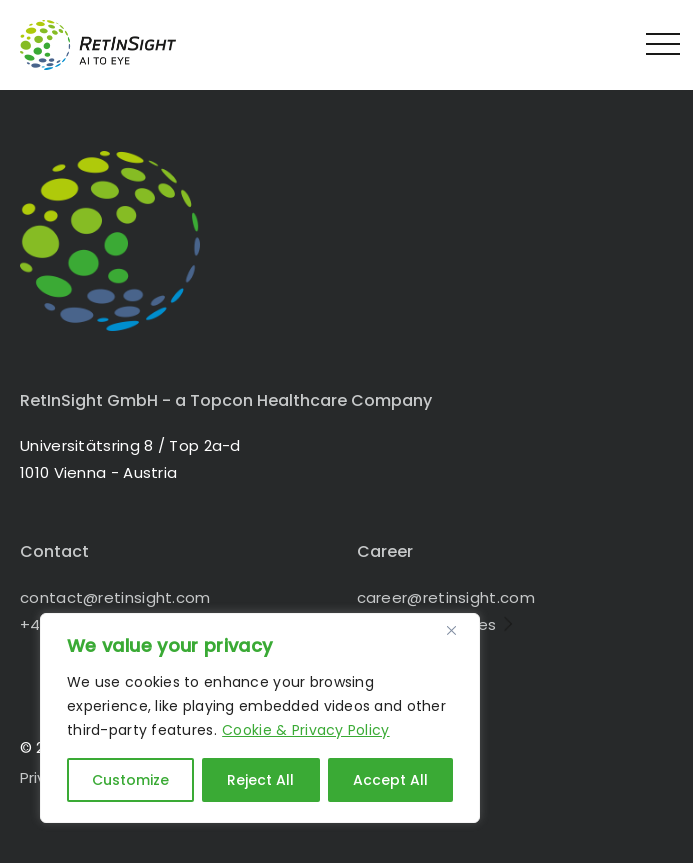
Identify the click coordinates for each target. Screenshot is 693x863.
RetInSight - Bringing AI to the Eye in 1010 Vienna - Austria (115, 45)
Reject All (260, 780)
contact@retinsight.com (115, 597)
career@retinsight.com (446, 597)
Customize (130, 780)
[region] (260, 718)
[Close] (459, 630)
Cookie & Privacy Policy (305, 730)
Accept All (390, 780)
